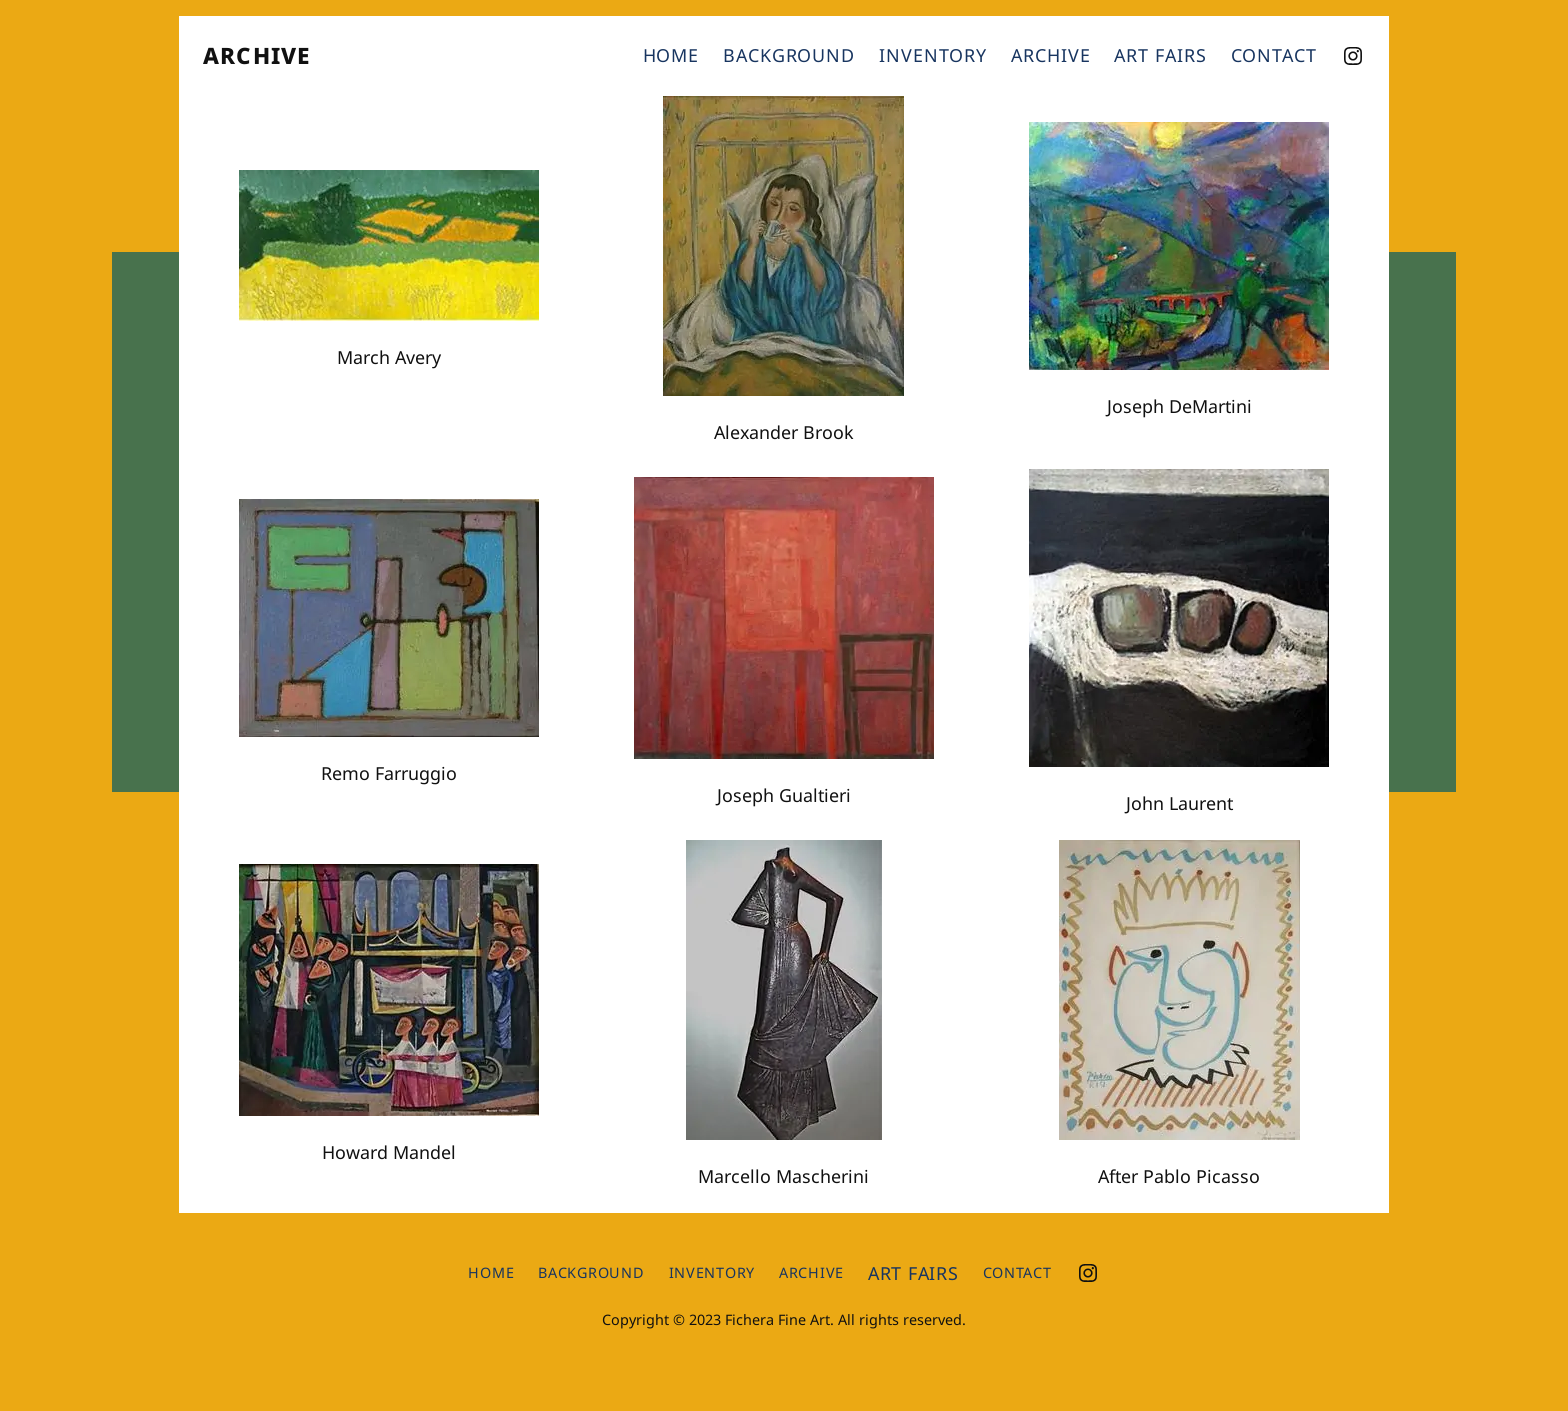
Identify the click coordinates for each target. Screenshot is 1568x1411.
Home (671, 55)
